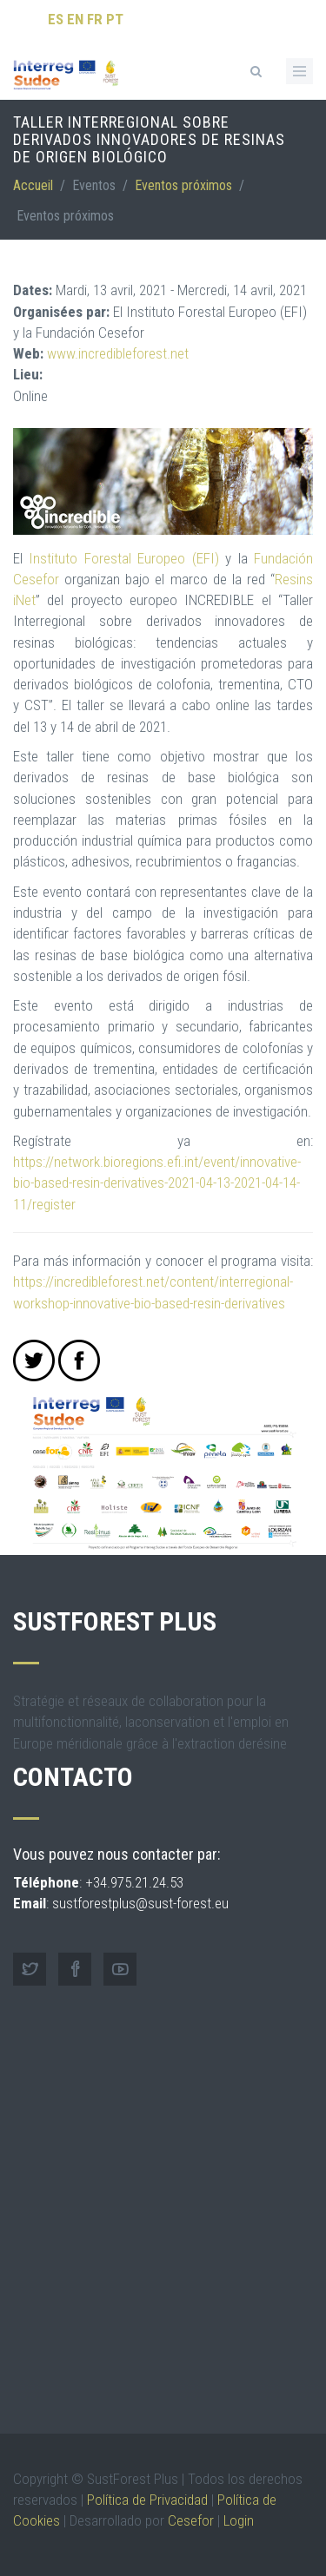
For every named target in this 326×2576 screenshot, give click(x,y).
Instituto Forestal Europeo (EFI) (123, 558)
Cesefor (191, 2520)
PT (114, 19)
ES (55, 19)
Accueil (33, 185)
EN (75, 19)
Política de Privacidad (147, 2499)
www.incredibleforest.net (118, 353)
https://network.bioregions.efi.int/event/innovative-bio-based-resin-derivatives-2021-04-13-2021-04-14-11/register (157, 1183)
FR (95, 19)
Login (238, 2520)
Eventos (94, 185)
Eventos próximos (183, 185)
